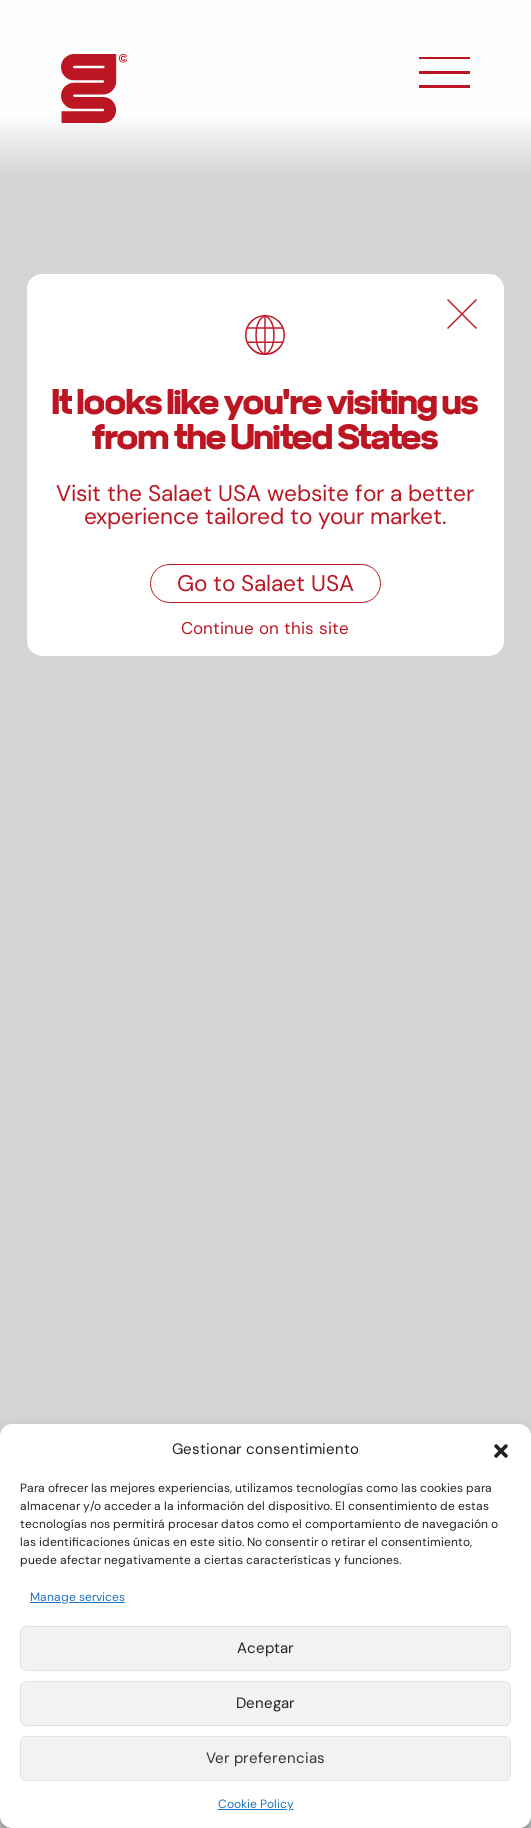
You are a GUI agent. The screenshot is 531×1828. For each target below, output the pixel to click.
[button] (501, 1449)
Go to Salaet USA (265, 583)
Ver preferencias (265, 1758)
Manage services (77, 1597)
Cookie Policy (256, 1804)
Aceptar (265, 1648)
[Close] (462, 314)
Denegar (265, 1703)
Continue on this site (265, 628)
